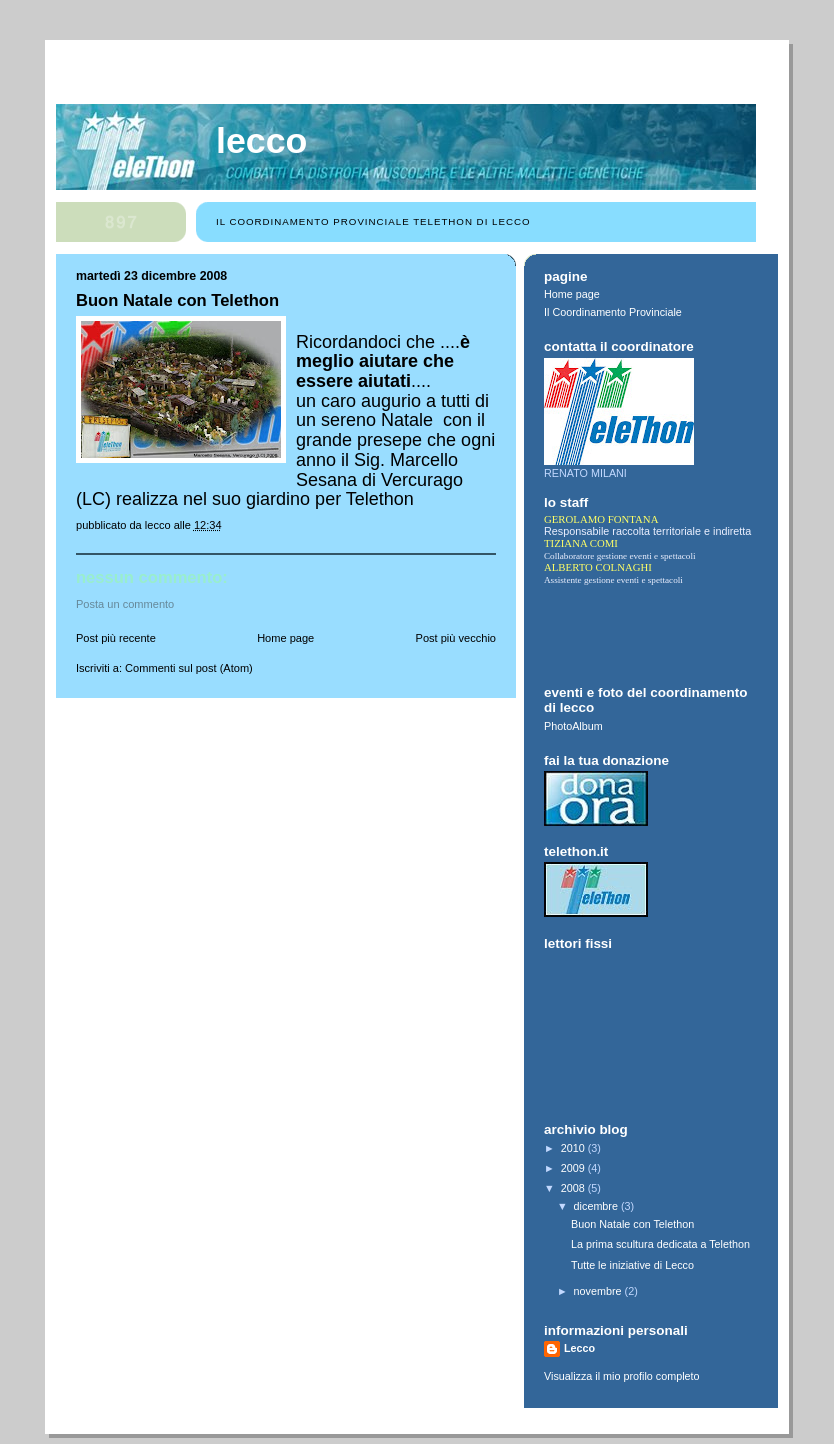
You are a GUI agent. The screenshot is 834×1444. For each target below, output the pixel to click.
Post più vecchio (456, 638)
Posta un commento (125, 604)
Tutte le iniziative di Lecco (632, 1265)
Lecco (261, 141)
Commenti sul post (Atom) (189, 668)
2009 (574, 1168)
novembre (599, 1291)
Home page (285, 638)
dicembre (597, 1206)
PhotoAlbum (573, 726)
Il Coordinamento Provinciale (613, 312)
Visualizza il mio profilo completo (622, 1376)
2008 (574, 1188)
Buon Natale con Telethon (632, 1224)
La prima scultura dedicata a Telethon (660, 1244)
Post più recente (116, 638)
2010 (574, 1148)
